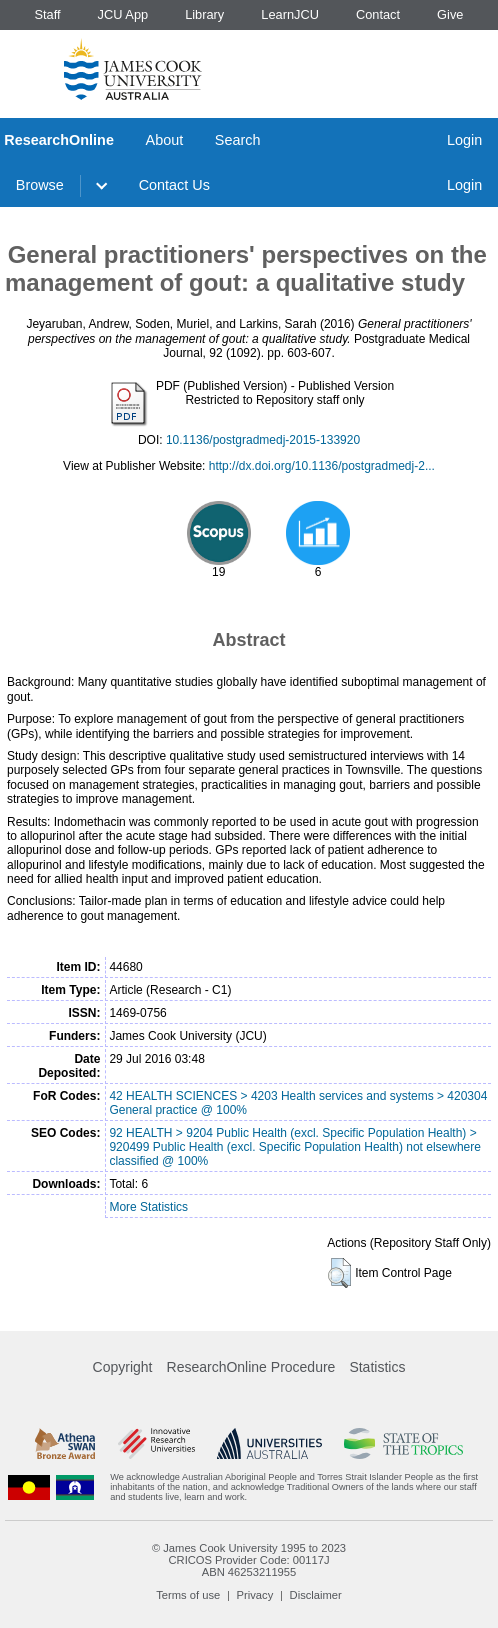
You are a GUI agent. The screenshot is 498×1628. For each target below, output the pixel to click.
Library (204, 14)
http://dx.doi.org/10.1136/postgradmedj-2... (322, 466)
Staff (47, 14)
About (165, 140)
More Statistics (148, 1207)
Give (450, 14)
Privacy (255, 1595)
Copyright (123, 1367)
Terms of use (188, 1595)
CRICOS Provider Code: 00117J (248, 1560)
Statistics (377, 1367)
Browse (40, 185)
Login (464, 140)
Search (238, 140)
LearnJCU (290, 14)
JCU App (123, 14)
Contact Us (174, 185)
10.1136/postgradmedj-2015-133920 (263, 440)
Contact (378, 14)
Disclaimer (316, 1595)
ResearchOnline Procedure (251, 1367)
